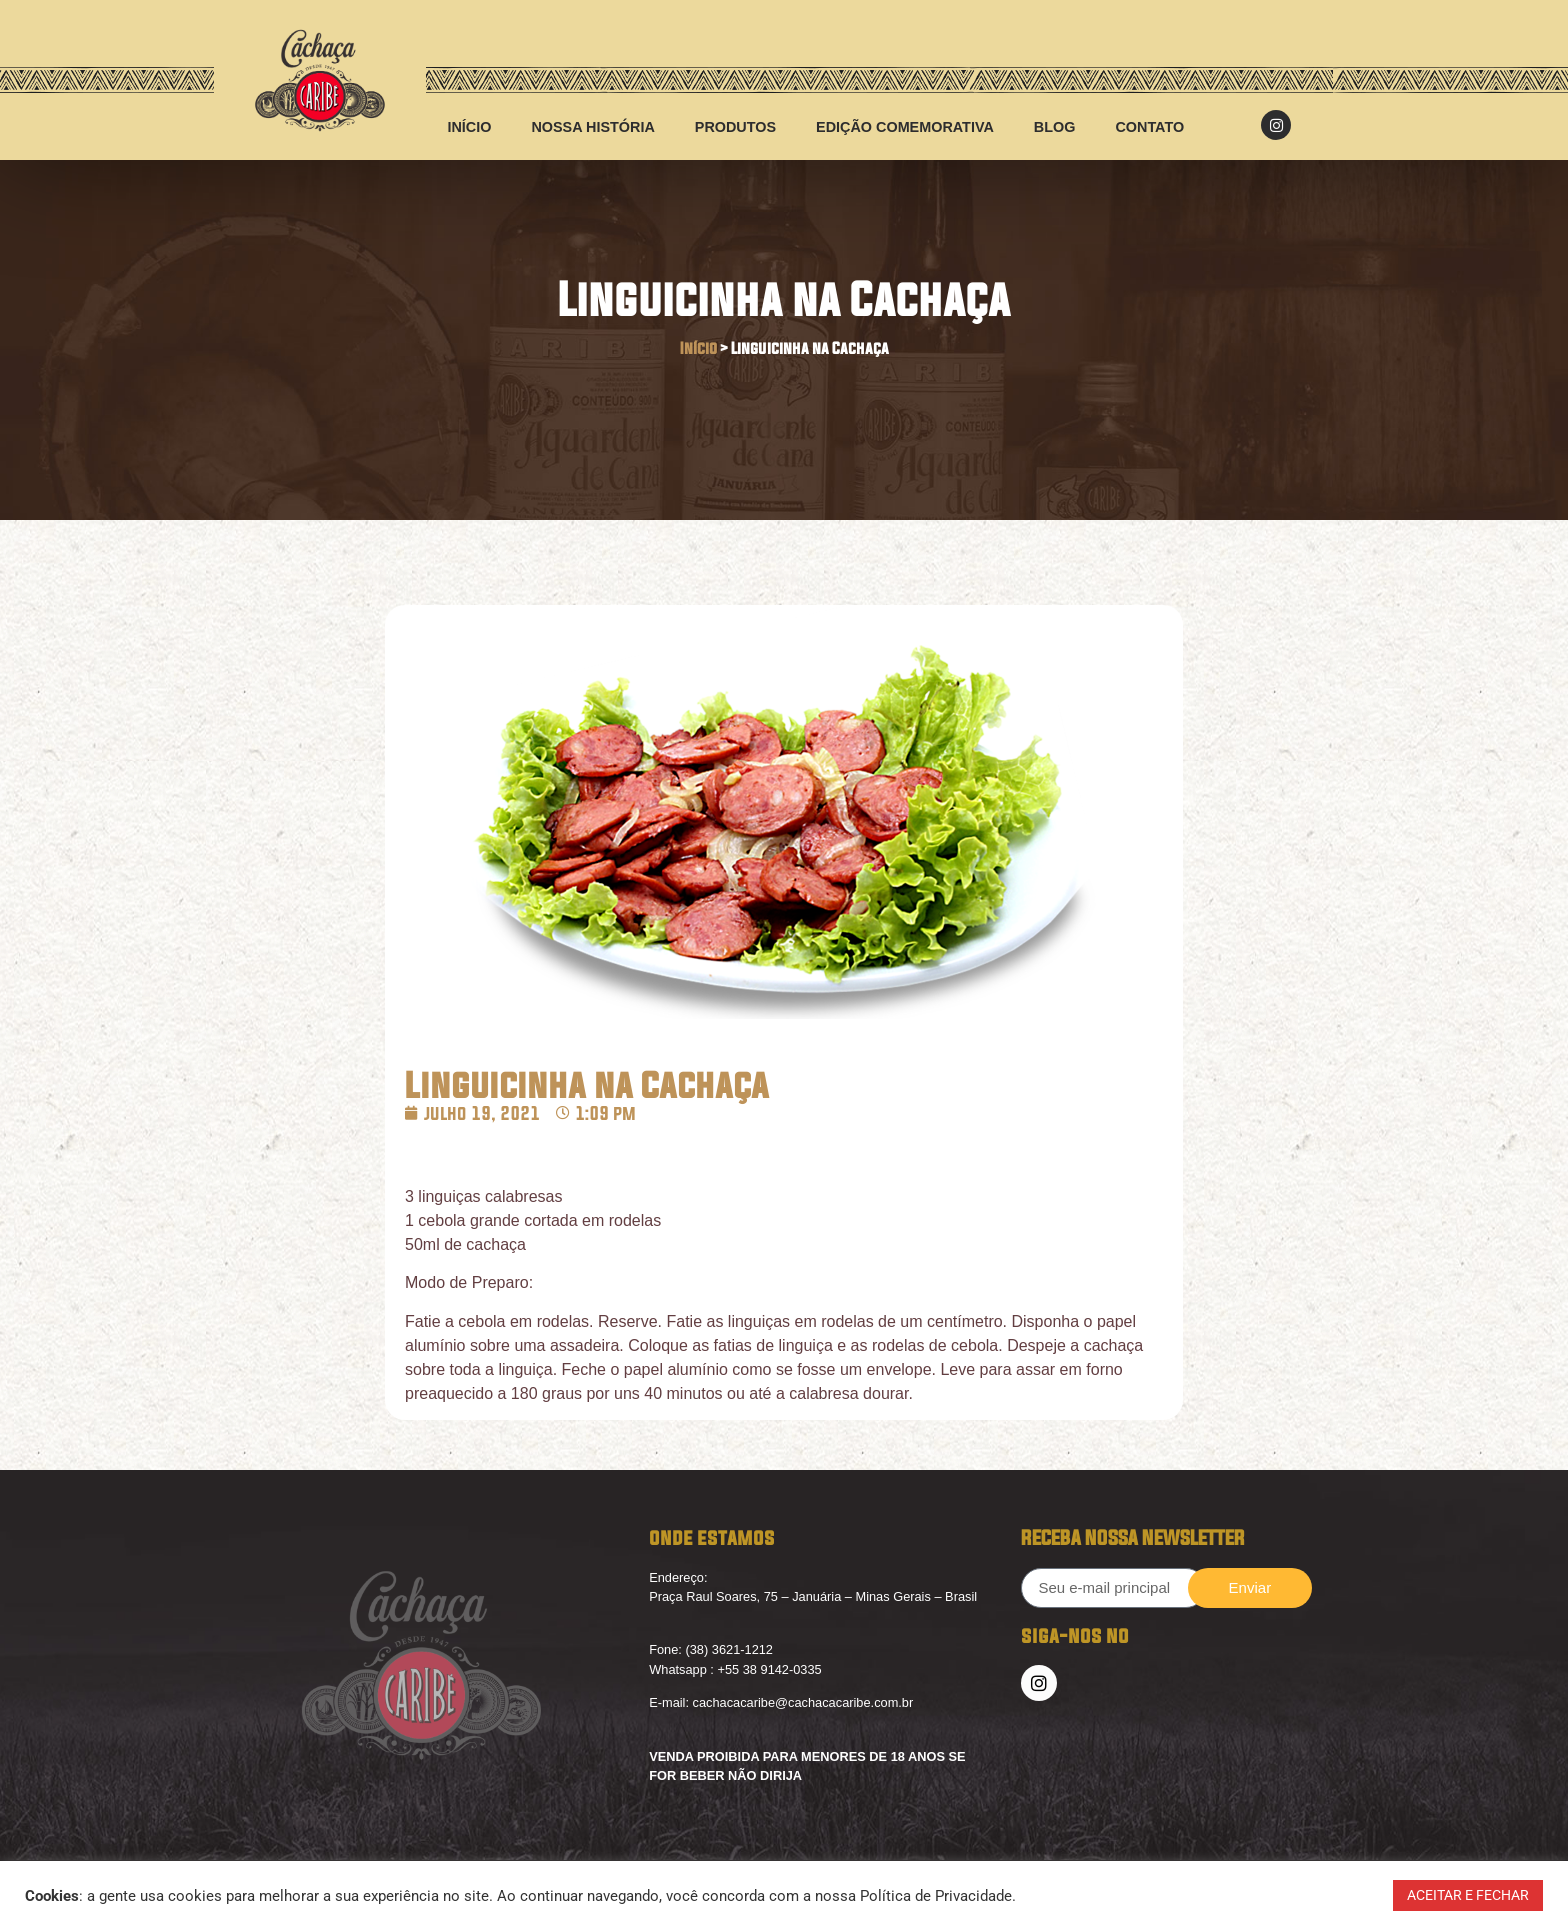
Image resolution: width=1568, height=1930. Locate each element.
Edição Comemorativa (905, 127)
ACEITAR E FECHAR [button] (1468, 1895)
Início (698, 348)
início (469, 127)
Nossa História (592, 127)
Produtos (735, 127)
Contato (1149, 127)
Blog (1055, 127)
